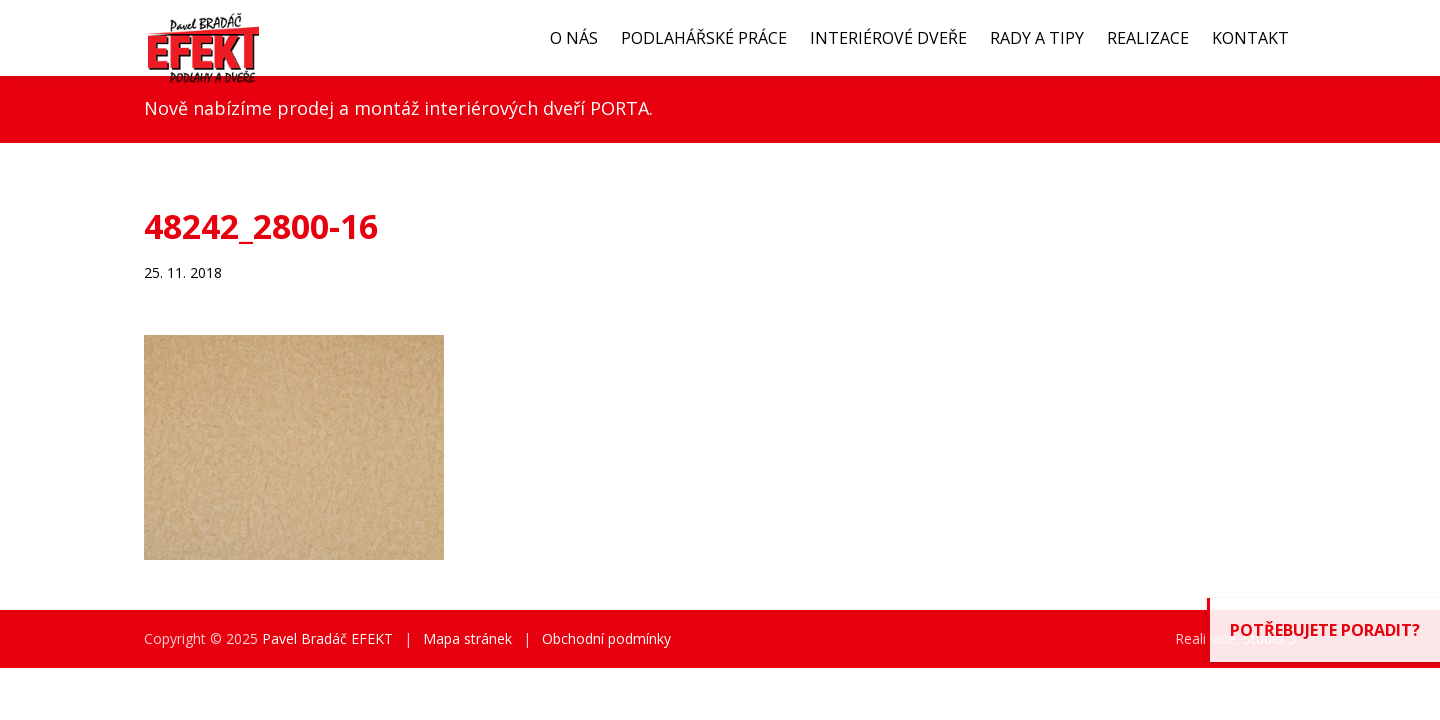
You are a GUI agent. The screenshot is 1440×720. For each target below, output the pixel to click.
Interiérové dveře (888, 38)
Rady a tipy (1037, 38)
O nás (574, 38)
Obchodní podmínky (606, 638)
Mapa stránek (467, 638)
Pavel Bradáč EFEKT (327, 638)
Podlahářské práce (704, 38)
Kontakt (1250, 38)
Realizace (1148, 38)
